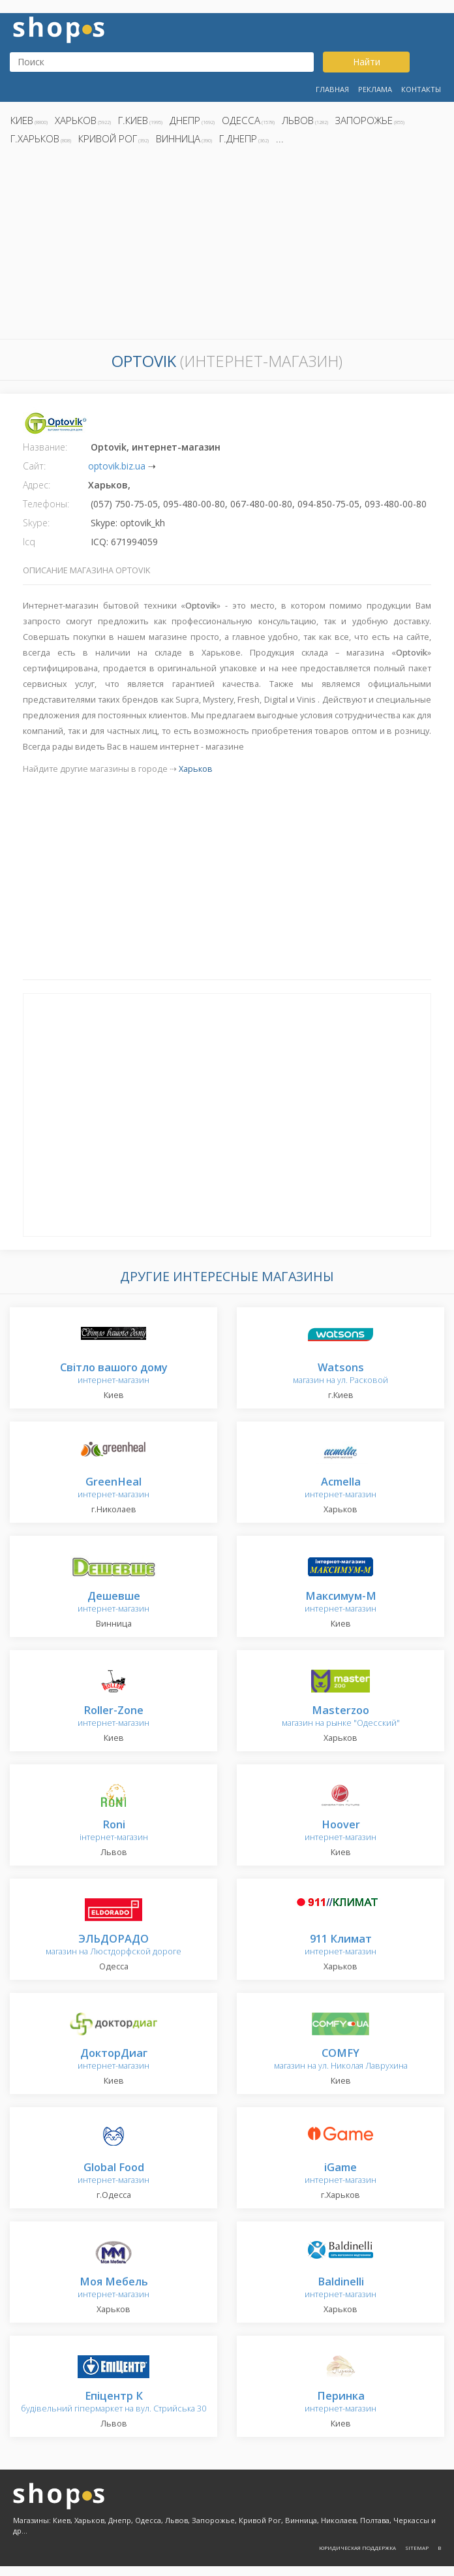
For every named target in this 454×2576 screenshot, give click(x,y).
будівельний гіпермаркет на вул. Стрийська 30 (113, 2402)
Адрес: (36, 485)
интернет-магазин (114, 1374)
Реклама (375, 89)
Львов (298, 120)
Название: (45, 447)
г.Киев (133, 120)
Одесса (241, 120)
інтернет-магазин (114, 1831)
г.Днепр (238, 138)
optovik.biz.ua (116, 466)
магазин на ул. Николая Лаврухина (341, 2059)
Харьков (76, 120)
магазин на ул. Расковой (340, 1374)
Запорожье (364, 120)
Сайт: (34, 466)
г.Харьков (34, 138)
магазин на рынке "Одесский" (341, 1717)
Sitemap (417, 2547)
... (280, 138)
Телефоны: (46, 504)
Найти (366, 62)
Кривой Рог (107, 138)
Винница (178, 138)
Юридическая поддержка (357, 2547)
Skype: (36, 523)
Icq (29, 541)
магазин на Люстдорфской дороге (113, 1945)
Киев (21, 120)
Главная (332, 89)
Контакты (421, 89)
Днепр (185, 120)
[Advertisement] (227, 245)
